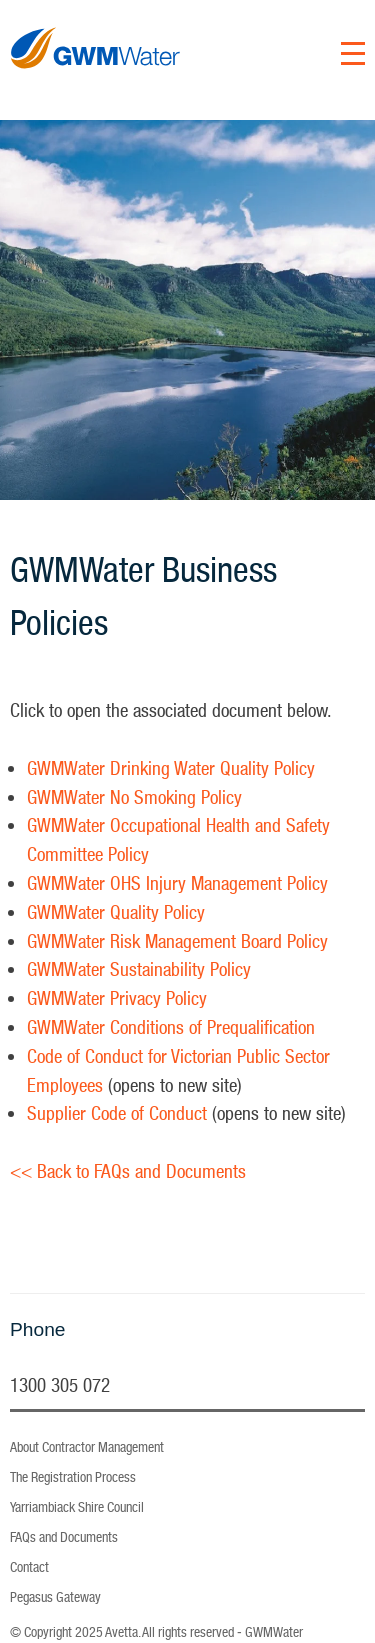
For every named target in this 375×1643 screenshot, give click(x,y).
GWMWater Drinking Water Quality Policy (171, 768)
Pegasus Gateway (55, 1597)
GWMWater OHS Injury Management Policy (177, 883)
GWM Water (95, 87)
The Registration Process (73, 1477)
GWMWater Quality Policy (116, 912)
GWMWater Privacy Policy (117, 998)
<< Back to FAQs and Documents (128, 1171)
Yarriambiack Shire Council (77, 1507)
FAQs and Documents (64, 1537)
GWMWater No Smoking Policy (134, 797)
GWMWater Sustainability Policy (139, 969)
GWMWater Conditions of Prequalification (171, 1027)
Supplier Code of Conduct (117, 1113)
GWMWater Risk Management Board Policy (177, 941)
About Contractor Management (87, 1447)
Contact (29, 1567)
